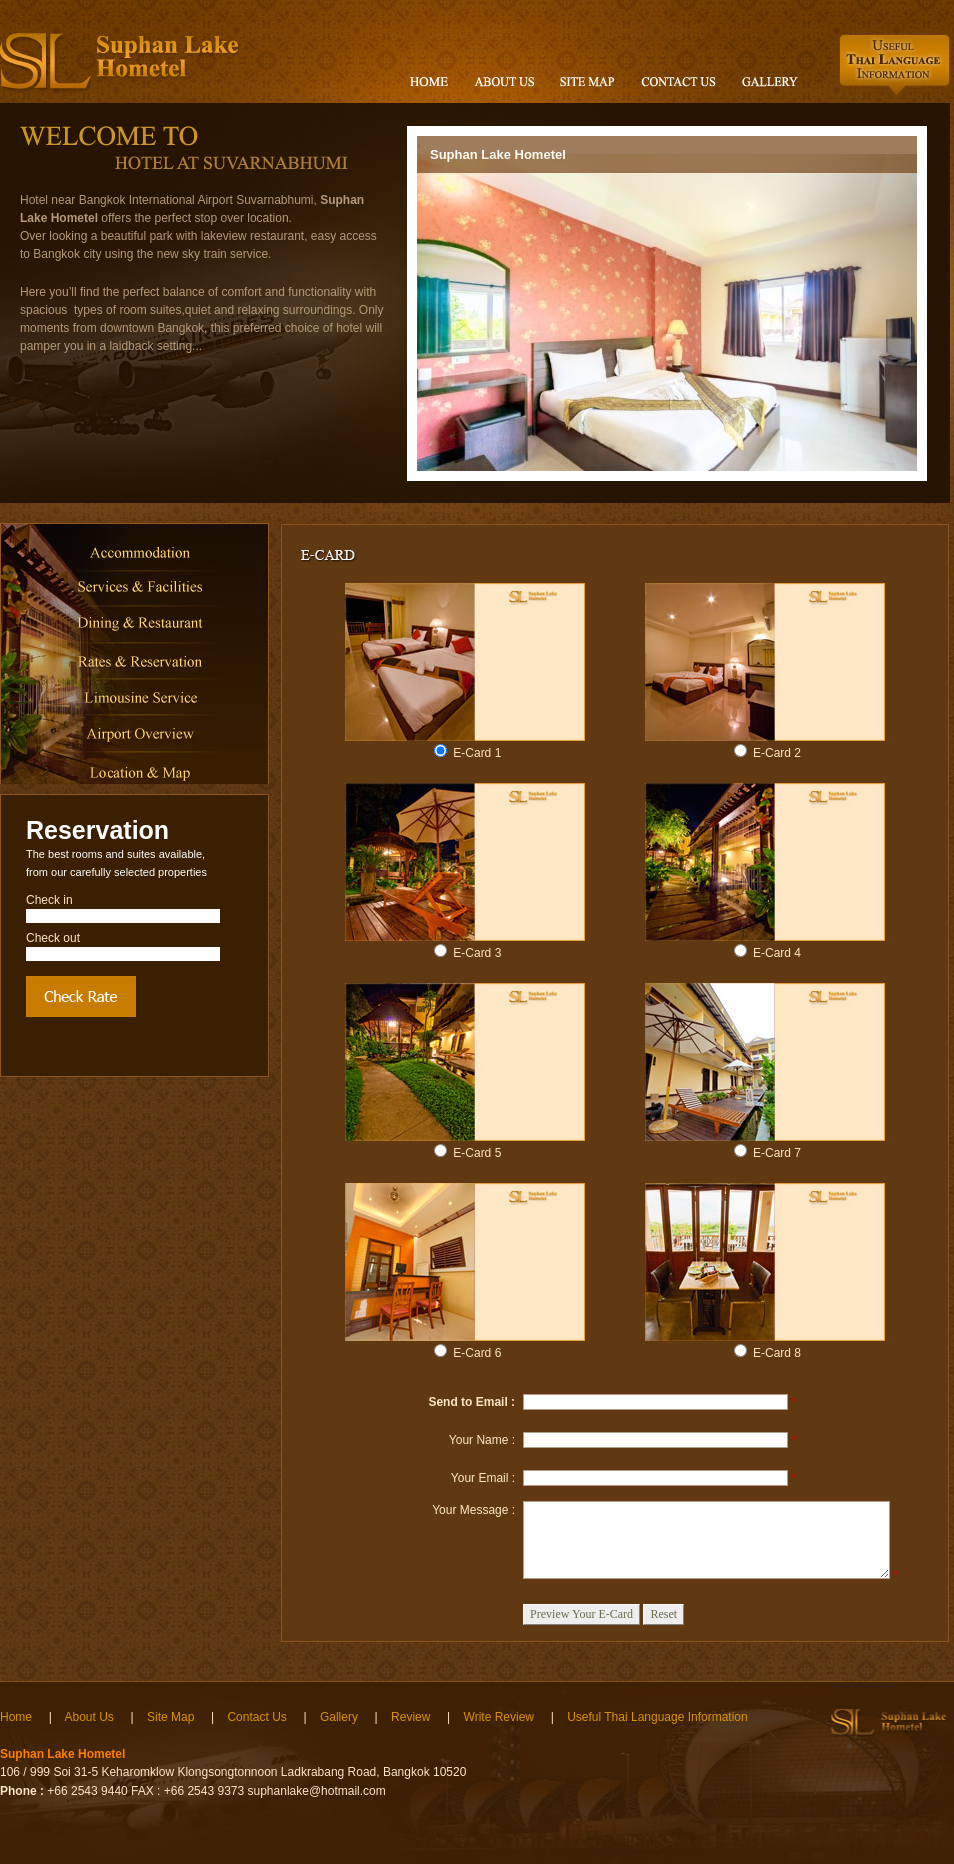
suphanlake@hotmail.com (317, 1791)
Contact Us (256, 1717)
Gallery (339, 1717)
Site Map (170, 1717)
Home (16, 1717)
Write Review (499, 1717)
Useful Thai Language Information (657, 1717)
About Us (88, 1717)
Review (410, 1717)
